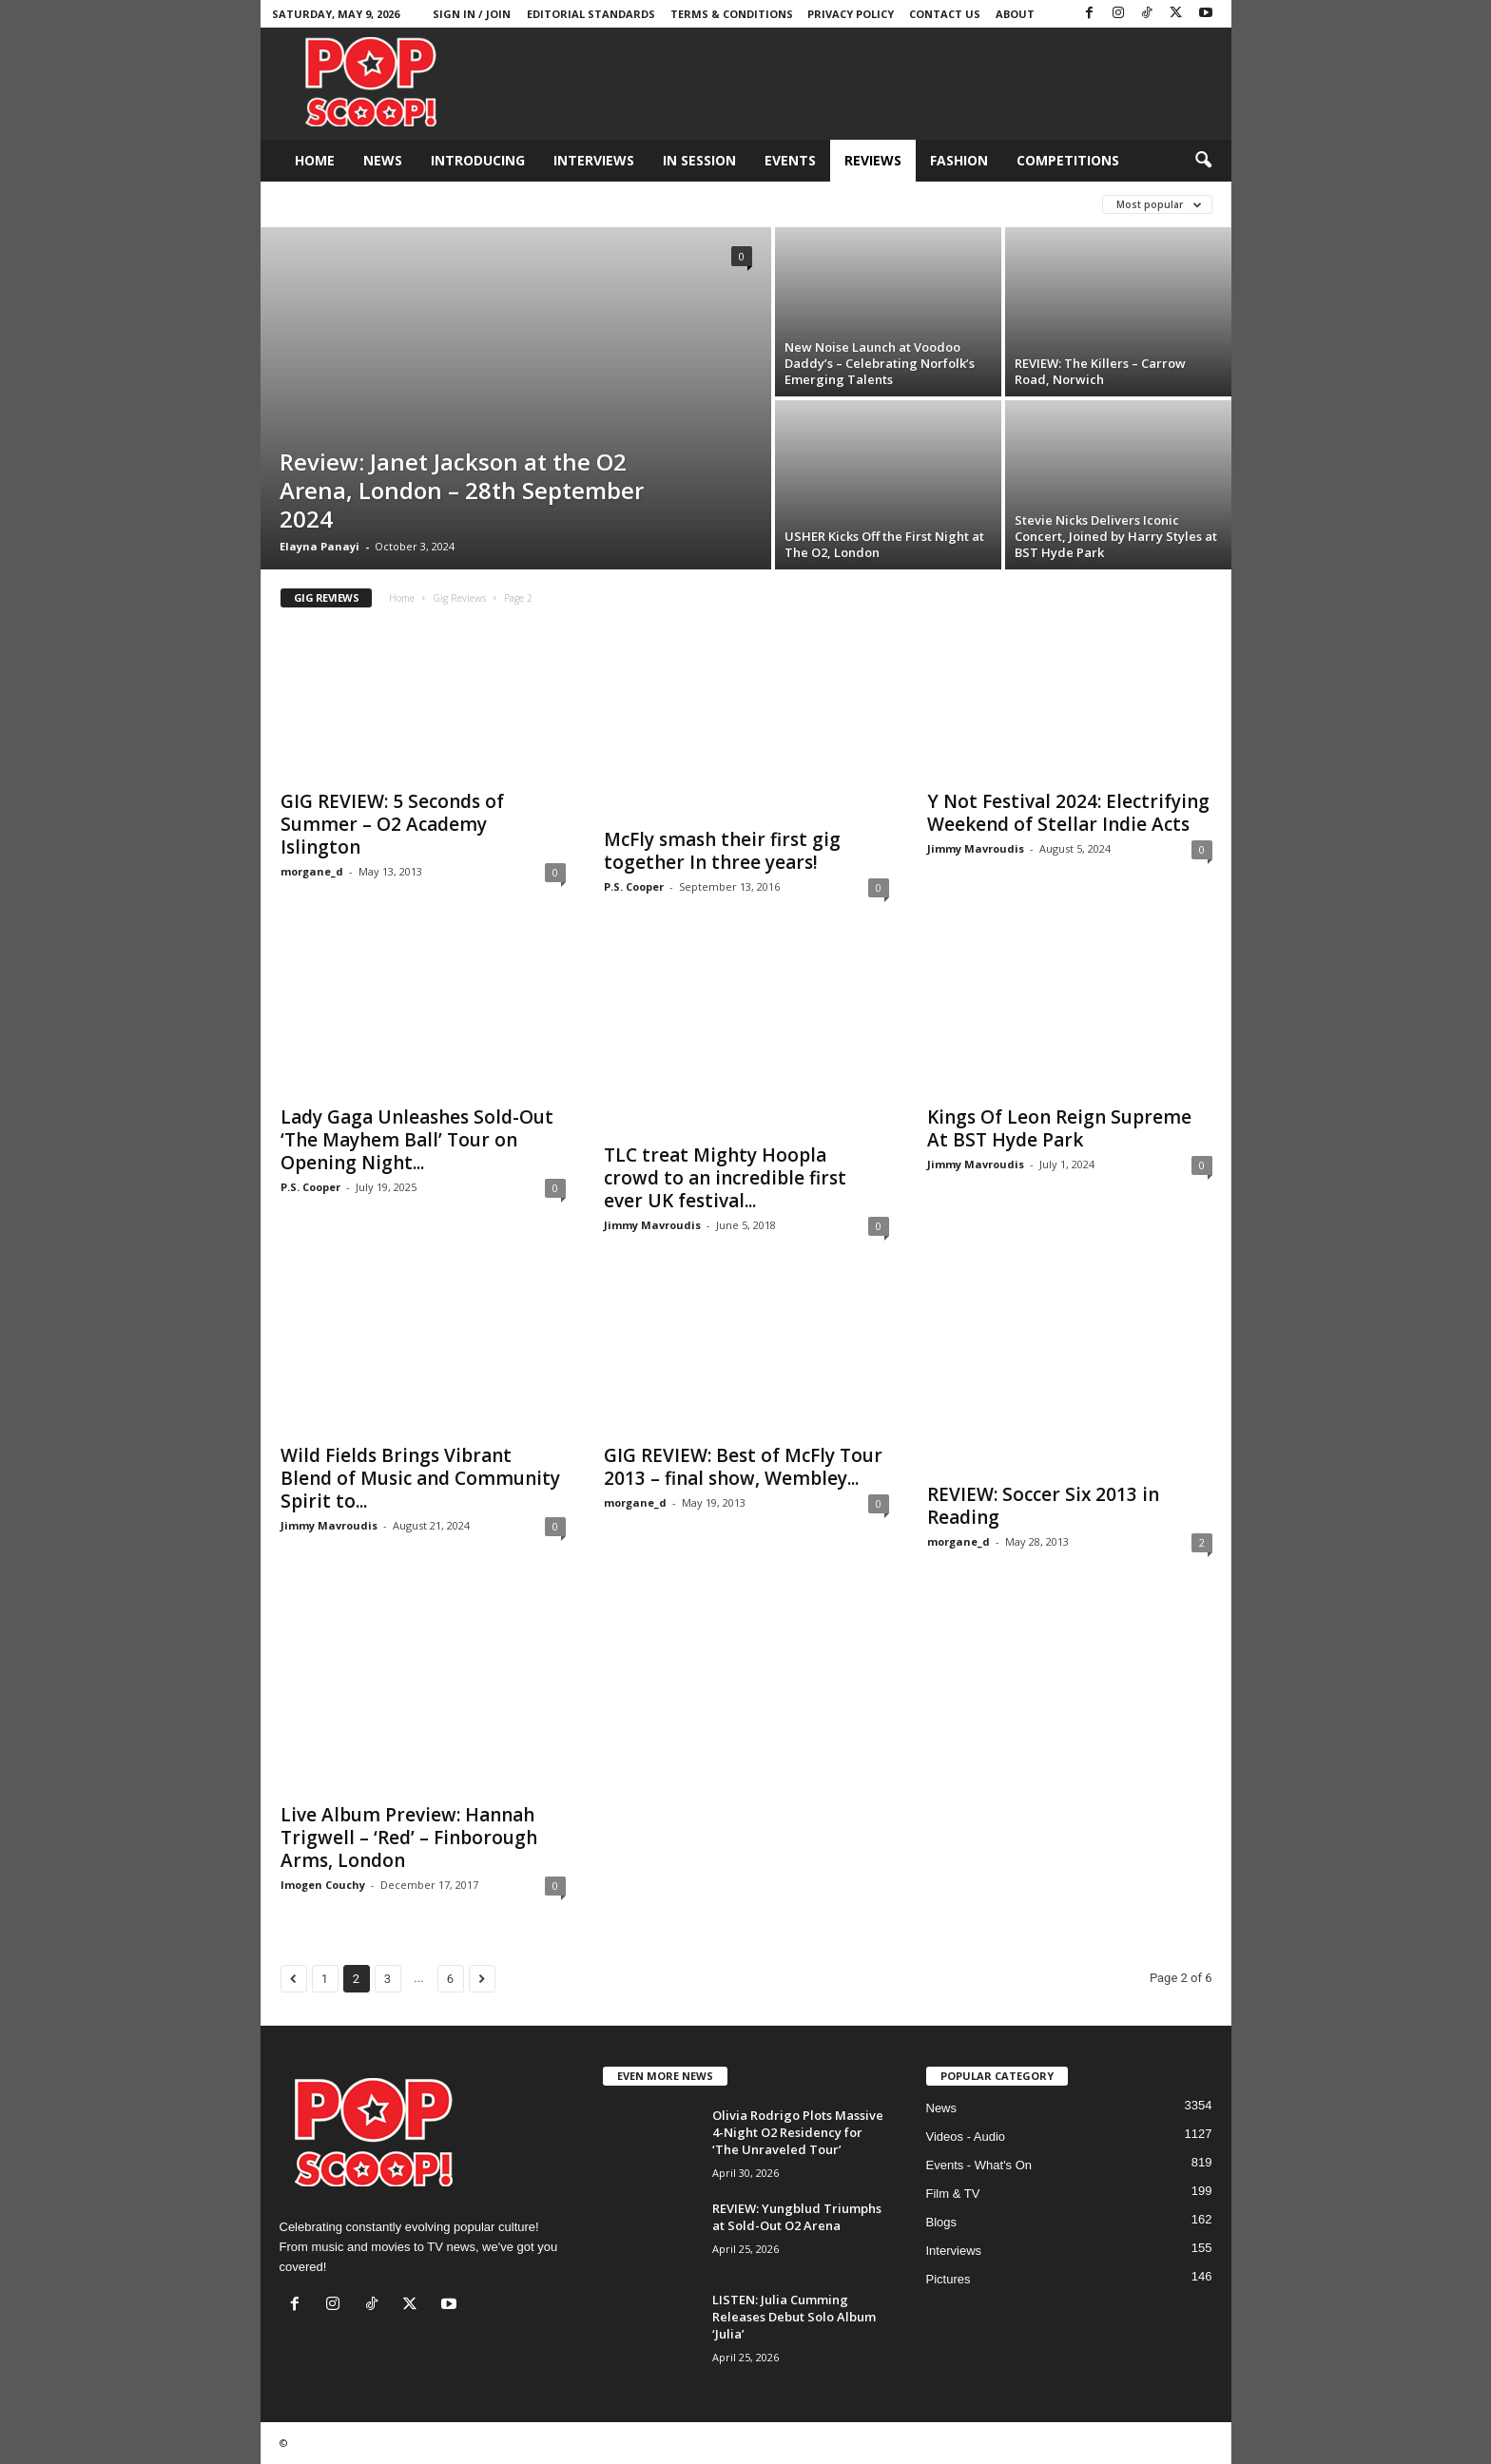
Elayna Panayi (319, 546)
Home (315, 160)
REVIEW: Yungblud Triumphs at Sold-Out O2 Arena (796, 2217)
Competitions (1068, 160)
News (382, 160)
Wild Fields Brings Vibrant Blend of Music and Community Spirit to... (420, 1478)
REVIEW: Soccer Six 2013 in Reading (1043, 1506)
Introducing (478, 160)
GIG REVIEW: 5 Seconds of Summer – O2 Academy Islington (392, 824)
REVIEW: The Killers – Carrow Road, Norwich (1100, 371)
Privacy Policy (850, 14)
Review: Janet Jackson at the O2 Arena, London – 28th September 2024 (462, 490)
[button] (1203, 161)
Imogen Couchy (323, 1884)
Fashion (959, 160)
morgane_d (312, 871)
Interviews (593, 160)
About (1015, 14)
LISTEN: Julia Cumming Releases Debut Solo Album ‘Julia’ (794, 2316)
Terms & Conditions (731, 14)
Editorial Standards (591, 14)
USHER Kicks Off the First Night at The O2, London (884, 544)
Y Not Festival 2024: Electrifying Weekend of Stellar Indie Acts (1068, 813)
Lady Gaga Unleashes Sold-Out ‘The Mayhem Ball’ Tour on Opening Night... (417, 1140)
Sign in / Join (472, 14)
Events (790, 160)
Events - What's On (979, 2165)
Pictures (948, 2279)
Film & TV (953, 2193)
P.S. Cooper (634, 886)
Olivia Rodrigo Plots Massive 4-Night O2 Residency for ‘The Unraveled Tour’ (797, 2132)
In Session (699, 160)
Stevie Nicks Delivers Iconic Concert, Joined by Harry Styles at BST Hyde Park (1116, 536)
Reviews (872, 160)
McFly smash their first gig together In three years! (722, 851)
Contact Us (944, 14)
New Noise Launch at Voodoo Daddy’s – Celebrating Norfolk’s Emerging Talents (879, 363)
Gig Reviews (459, 598)
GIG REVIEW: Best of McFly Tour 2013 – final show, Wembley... (743, 1467)
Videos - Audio (966, 2136)
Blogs (942, 2222)
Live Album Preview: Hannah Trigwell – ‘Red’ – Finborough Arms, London (409, 1837)
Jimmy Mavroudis (975, 848)
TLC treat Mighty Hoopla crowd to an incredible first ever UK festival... (725, 1178)
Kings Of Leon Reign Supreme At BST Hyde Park (1059, 1128)
